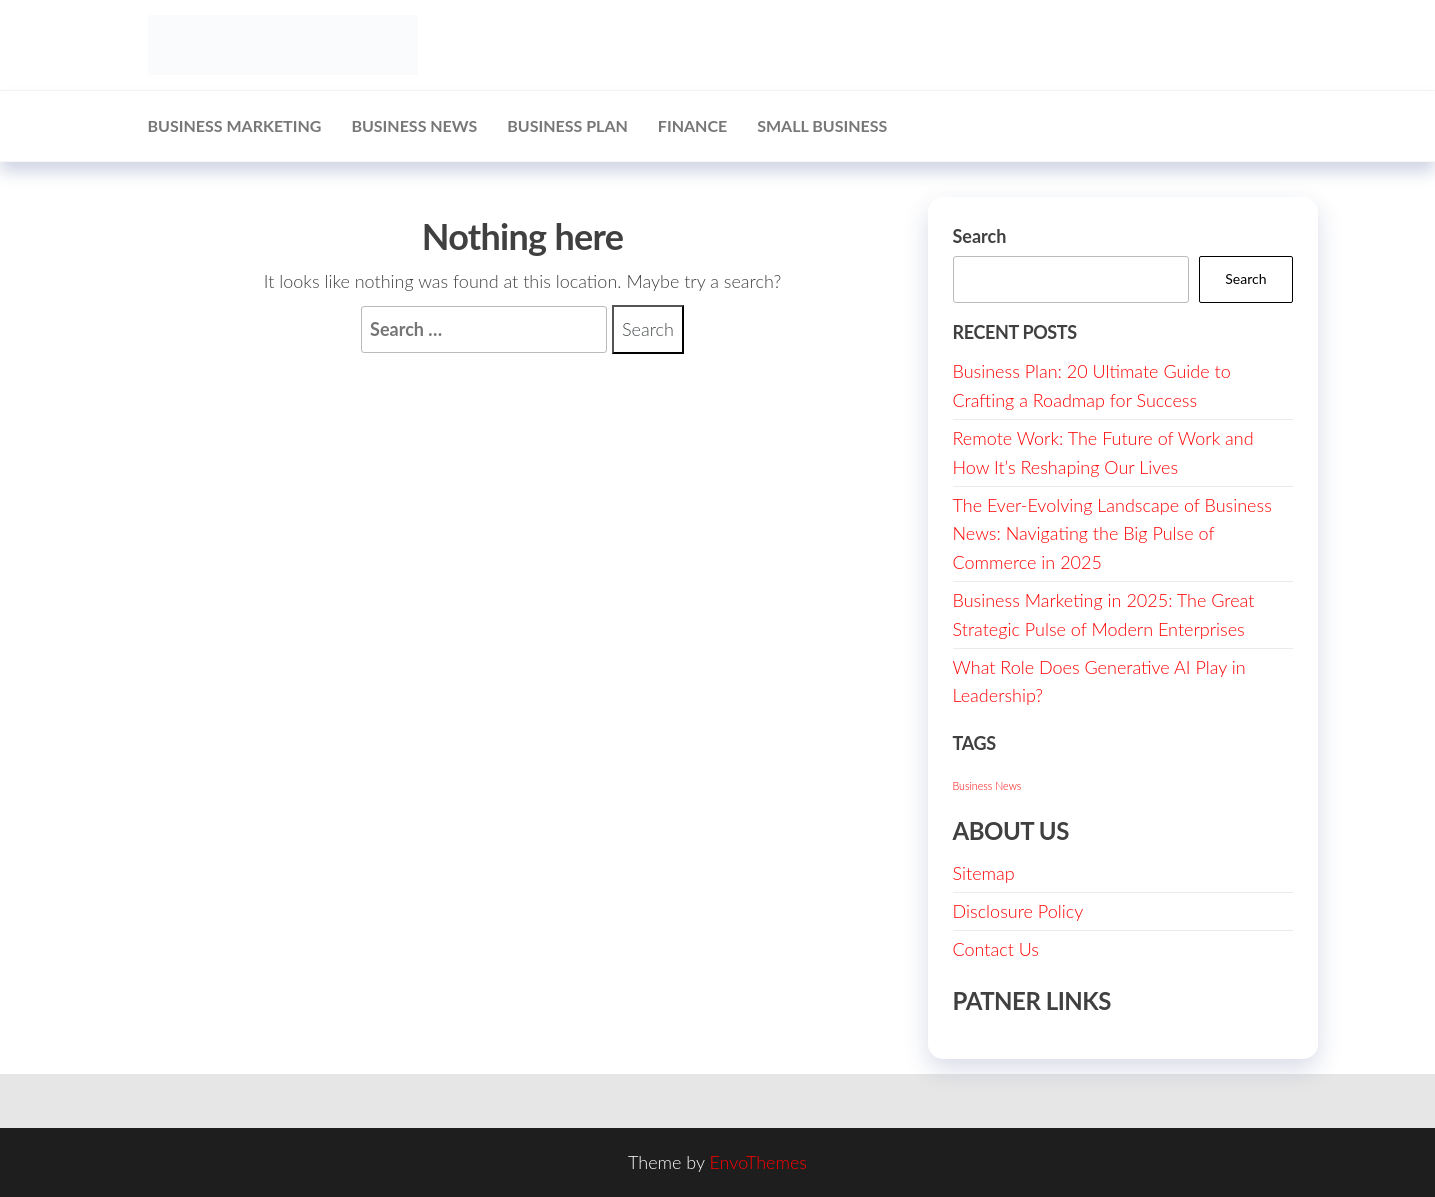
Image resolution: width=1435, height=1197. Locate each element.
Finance (692, 125)
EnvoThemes (758, 1162)
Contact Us (996, 949)
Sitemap (984, 873)
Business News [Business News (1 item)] (987, 785)
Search (980, 236)
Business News (414, 125)
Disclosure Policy (1018, 911)
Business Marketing (235, 125)
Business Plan (567, 125)
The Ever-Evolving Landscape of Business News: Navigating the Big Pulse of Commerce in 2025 (1112, 534)
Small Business (822, 125)
